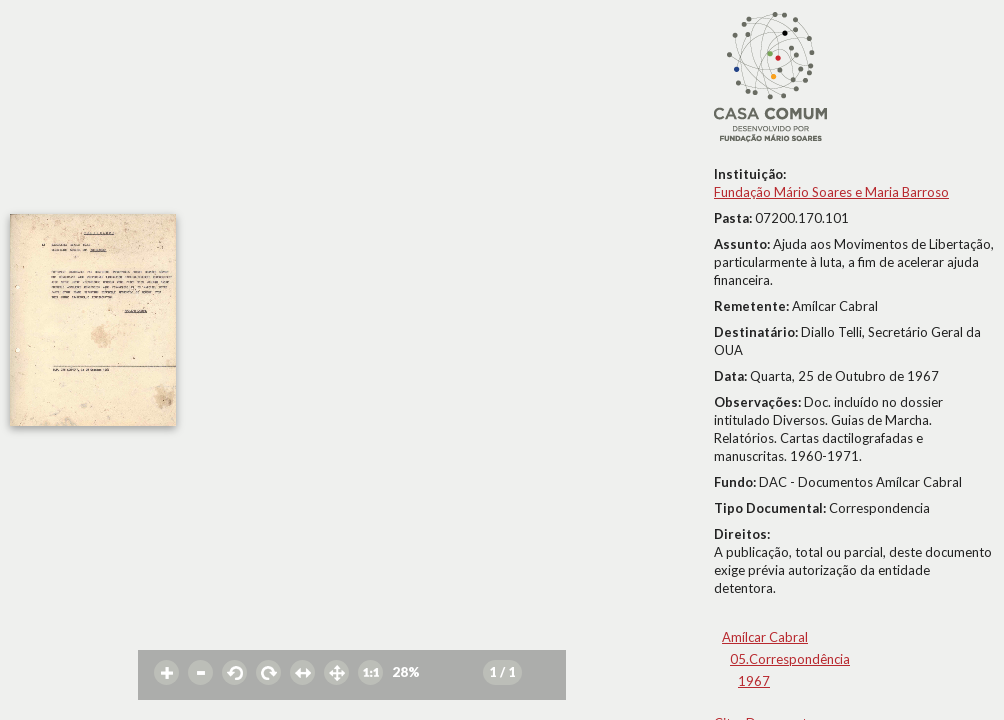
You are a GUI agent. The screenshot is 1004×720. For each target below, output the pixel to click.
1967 (754, 681)
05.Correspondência (790, 659)
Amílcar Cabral (765, 637)
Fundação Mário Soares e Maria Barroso (831, 192)
